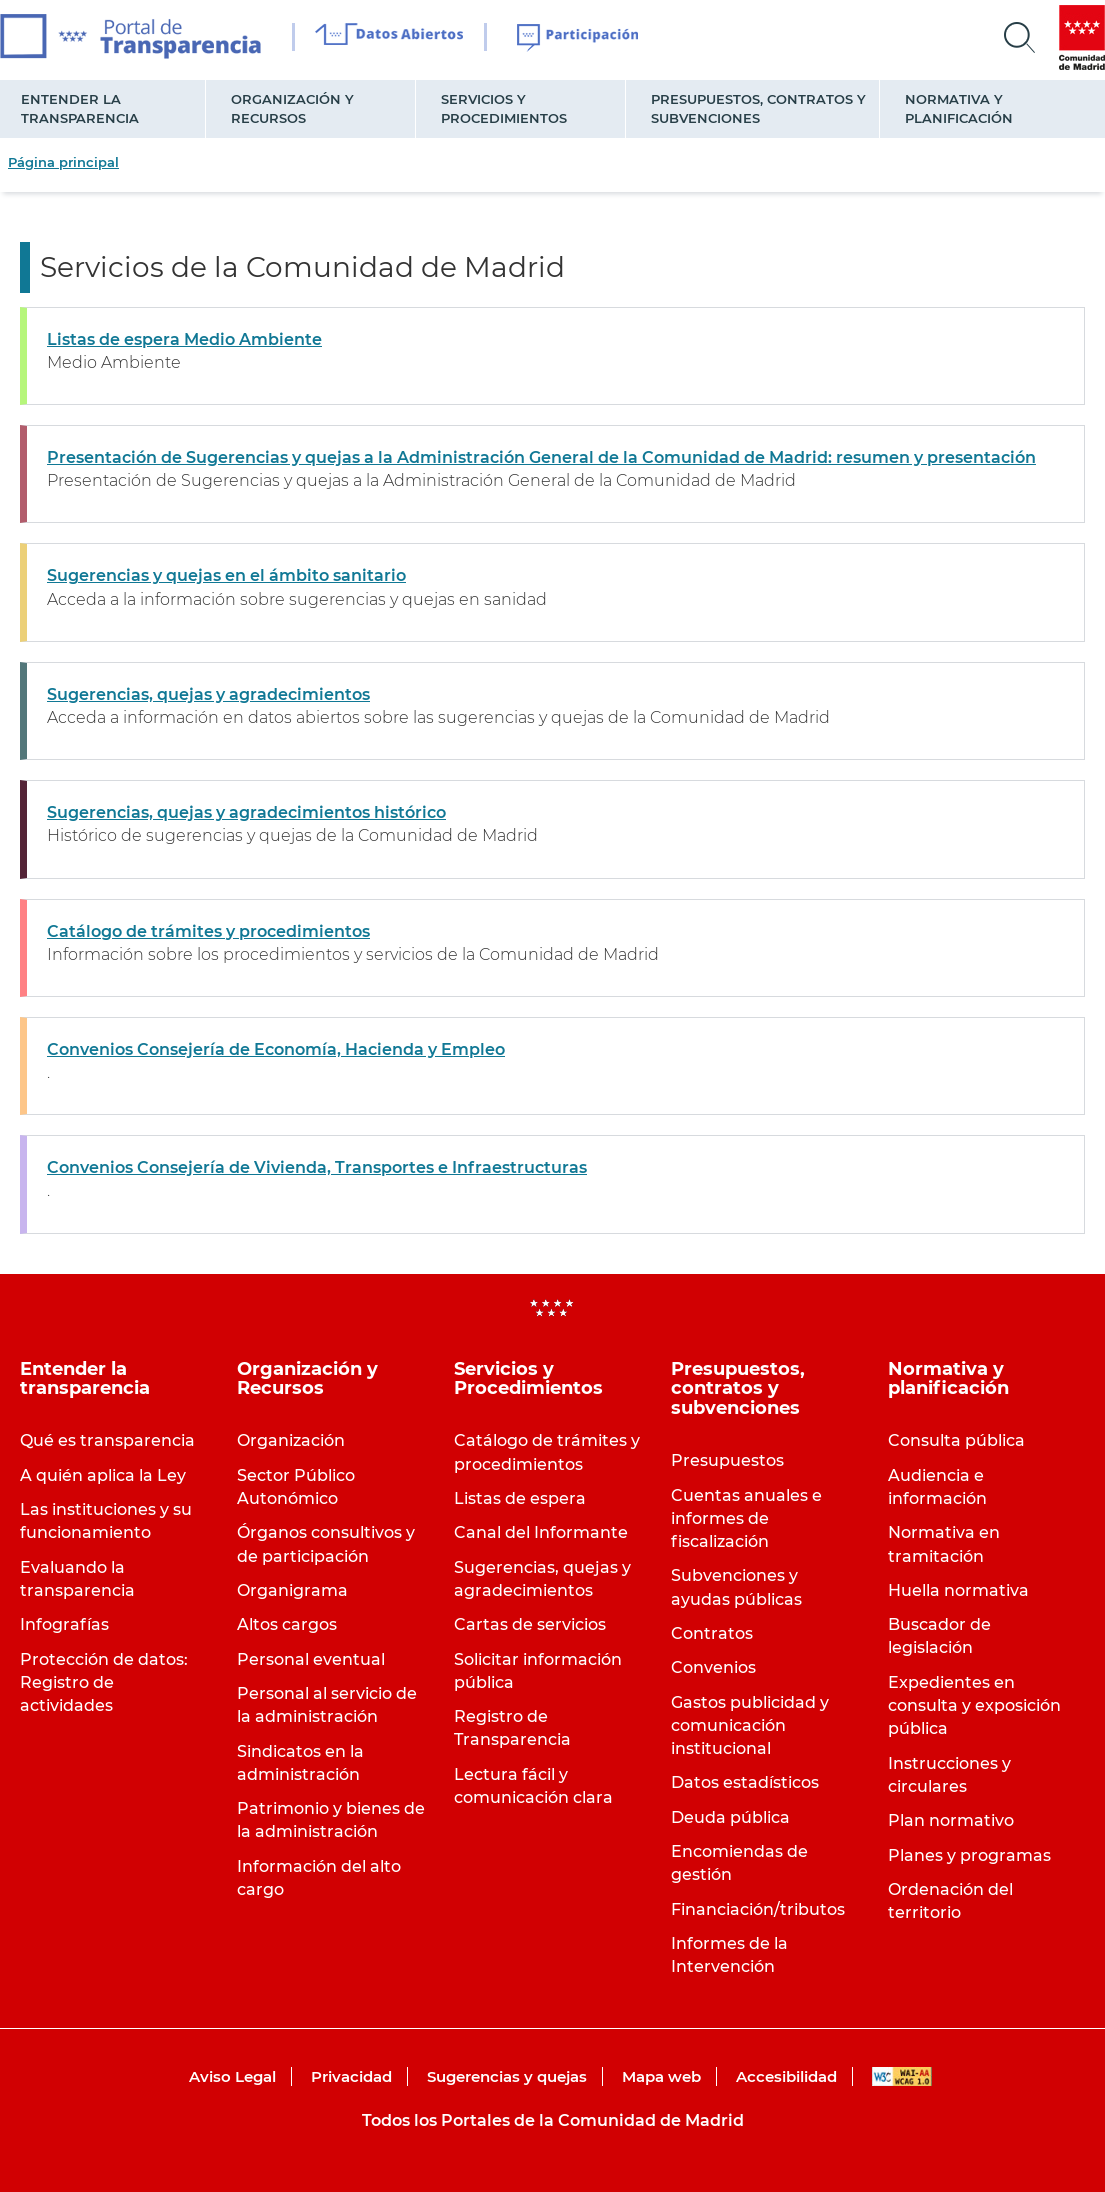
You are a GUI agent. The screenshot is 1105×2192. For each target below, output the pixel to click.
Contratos (712, 1633)
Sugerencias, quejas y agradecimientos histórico (246, 812)
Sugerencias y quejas (507, 2076)
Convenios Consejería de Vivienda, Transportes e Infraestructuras (317, 1167)
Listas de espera (520, 1498)
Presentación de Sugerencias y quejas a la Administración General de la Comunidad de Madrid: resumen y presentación (541, 457)
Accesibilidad (786, 2076)
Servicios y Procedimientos (504, 108)
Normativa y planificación (959, 108)
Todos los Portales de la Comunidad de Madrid (553, 2120)
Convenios (713, 1667)
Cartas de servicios (530, 1624)
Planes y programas (969, 1855)
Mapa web (661, 2076)
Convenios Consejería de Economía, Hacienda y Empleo (276, 1049)
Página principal (63, 162)
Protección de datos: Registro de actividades (104, 1682)
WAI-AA (902, 2076)
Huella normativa (958, 1590)
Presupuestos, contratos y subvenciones (758, 108)
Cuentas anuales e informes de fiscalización (746, 1518)
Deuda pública (730, 1817)
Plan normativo (951, 1820)
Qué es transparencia (107, 1440)
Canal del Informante (541, 1532)
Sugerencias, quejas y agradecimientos (208, 694)
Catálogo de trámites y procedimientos (208, 931)
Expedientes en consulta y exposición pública (974, 1705)
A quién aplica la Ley (103, 1475)
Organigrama (292, 1590)
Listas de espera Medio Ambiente (184, 339)
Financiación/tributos (758, 1909)
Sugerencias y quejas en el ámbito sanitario (226, 575)
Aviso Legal (232, 2076)
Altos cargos (287, 1624)
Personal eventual (311, 1659)
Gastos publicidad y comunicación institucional (750, 1725)
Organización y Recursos (292, 108)
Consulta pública (956, 1440)
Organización (291, 1440)
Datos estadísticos (745, 1782)
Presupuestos (727, 1460)
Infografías (64, 1624)
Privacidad (351, 2076)
